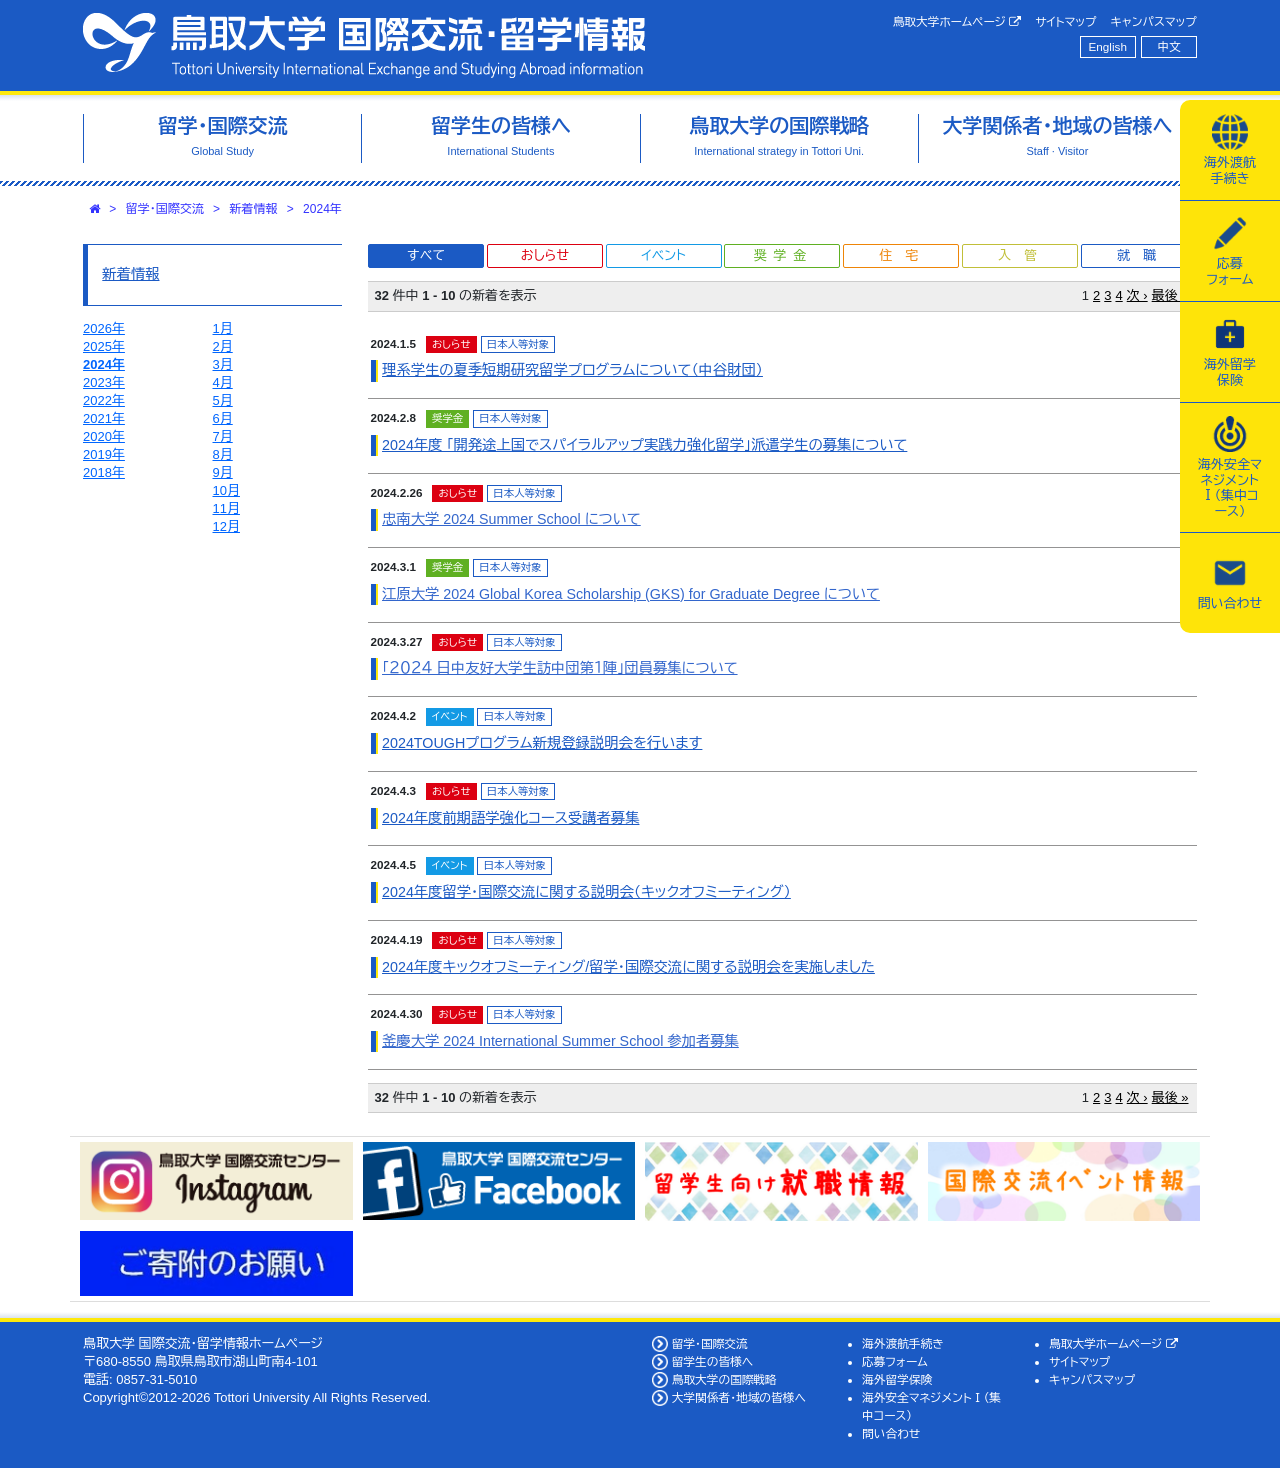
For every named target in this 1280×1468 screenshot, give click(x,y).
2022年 (104, 400)
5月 (223, 400)
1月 (223, 328)
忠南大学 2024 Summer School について (511, 519)
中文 (1169, 46)
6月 (223, 418)
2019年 (104, 454)
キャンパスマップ (1154, 21)
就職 (1143, 255)
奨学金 (783, 255)
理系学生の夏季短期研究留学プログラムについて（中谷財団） (572, 370)
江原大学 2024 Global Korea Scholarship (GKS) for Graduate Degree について (631, 594)
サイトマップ (1065, 21)
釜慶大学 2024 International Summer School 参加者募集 (560, 1041)
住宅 (905, 255)
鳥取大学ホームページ (957, 22)
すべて (426, 255)
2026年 (104, 328)
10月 (226, 490)
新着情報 (253, 209)
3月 (223, 364)
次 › (1137, 295)
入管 (1024, 255)
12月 (226, 526)
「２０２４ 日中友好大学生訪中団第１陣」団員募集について (560, 668)
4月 (223, 382)
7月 (223, 436)
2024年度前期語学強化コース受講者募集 (510, 818)
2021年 (104, 418)
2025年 (104, 346)
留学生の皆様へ (713, 1361)
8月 (223, 454)
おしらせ (545, 255)
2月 (223, 346)
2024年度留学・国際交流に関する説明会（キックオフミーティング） (586, 892)
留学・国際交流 (165, 209)
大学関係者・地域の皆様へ (739, 1397)
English (1108, 46)
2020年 (104, 436)
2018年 (104, 472)
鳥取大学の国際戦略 (724, 1379)
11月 (226, 508)
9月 (223, 472)
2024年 (322, 209)
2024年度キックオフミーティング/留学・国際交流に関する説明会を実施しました (628, 967)
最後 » (1170, 295)
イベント (663, 255)
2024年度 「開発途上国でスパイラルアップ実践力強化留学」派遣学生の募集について (644, 445)
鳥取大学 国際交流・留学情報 (364, 45)
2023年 (104, 382)
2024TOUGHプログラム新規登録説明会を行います (542, 743)
